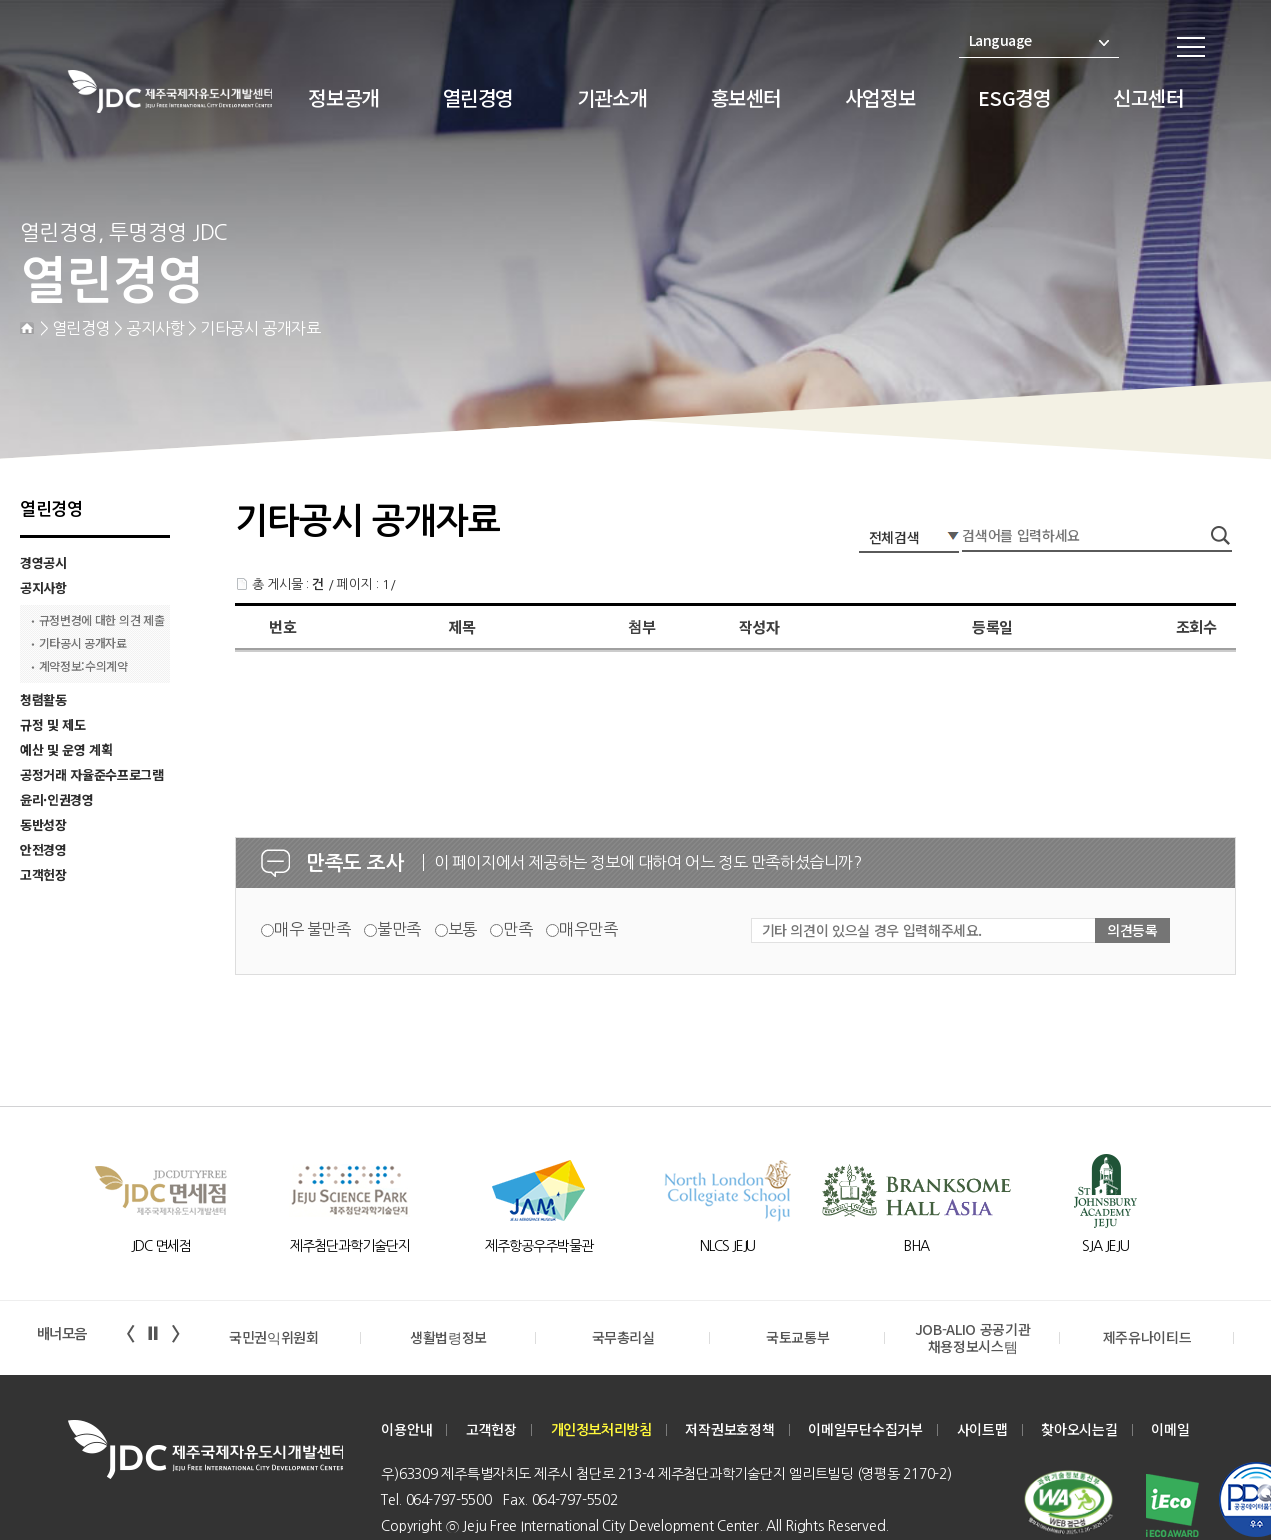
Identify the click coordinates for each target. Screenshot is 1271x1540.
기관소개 (612, 97)
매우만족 (588, 929)
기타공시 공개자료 (83, 643)
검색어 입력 (859, 520)
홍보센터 (746, 97)
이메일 (1170, 1429)
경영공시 (43, 562)
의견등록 (1132, 930)
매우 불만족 (312, 929)
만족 (517, 929)
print (1222, 417)
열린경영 (478, 97)
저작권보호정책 (729, 1429)
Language (1039, 41)
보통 (462, 929)
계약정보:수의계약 (84, 666)
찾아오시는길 (1079, 1429)
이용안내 (406, 1429)
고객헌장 (43, 874)
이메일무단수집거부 (865, 1429)
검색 (1223, 536)
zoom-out (1180, 417)
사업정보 (880, 97)
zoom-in (1138, 417)
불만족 (399, 929)
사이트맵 (982, 1429)
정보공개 (343, 97)
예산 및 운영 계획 (66, 749)
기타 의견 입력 (25, 508)
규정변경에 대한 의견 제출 (102, 620)
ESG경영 (1014, 97)
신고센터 (1148, 97)
